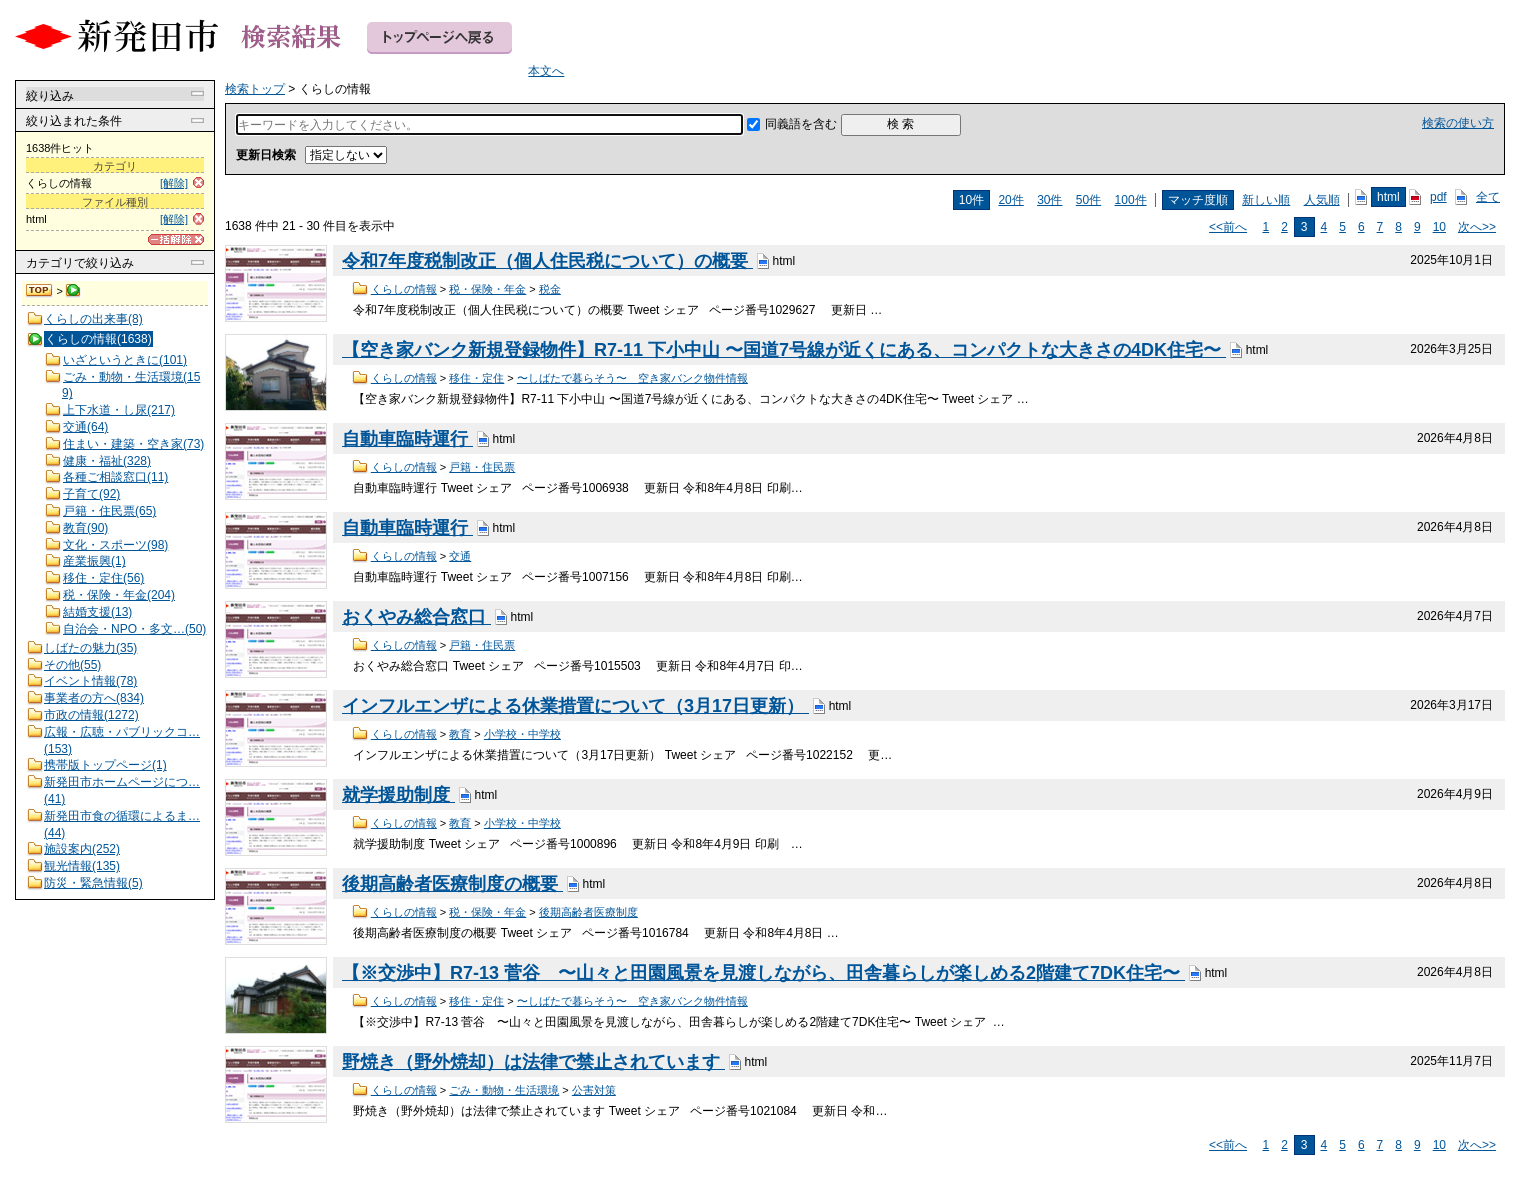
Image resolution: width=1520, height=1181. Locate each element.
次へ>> (1477, 227)
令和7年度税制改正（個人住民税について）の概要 (547, 261)
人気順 (1322, 200)
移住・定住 (476, 378)
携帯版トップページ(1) (105, 765)
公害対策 (594, 1090)
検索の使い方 (1458, 123)
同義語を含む (801, 124)
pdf (1438, 197)
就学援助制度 (398, 795)
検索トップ (40, 291)
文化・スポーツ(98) (115, 545)
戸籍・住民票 (482, 467)
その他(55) (72, 665)
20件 (1010, 200)
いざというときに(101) (125, 360)
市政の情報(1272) (91, 715)
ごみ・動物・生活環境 (504, 1090)
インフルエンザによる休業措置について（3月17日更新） (575, 706)
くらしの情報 (404, 289)
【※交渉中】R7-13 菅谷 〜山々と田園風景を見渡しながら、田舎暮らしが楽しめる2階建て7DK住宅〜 (763, 973)
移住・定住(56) (103, 578)
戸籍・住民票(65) (109, 511)
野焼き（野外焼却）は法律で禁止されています (533, 1062)
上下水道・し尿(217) (119, 410)
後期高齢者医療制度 (588, 912)
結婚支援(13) (97, 612)
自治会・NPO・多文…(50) (134, 629)
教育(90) (85, 528)
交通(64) (85, 427)
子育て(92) (91, 494)
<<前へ (1228, 227)
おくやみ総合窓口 (416, 617)
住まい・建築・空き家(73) (133, 444)
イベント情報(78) (90, 681)
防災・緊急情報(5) (93, 883)
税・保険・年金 (487, 289)
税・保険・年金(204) (119, 595)
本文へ (546, 71)
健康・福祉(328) (107, 461)
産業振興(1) (94, 561)
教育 (460, 734)
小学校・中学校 (522, 734)
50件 (1088, 200)
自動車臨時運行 (407, 439)
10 (1439, 227)
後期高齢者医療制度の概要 (452, 884)
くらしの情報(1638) (98, 339)
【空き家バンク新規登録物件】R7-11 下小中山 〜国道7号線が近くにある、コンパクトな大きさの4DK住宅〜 (784, 350)
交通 (460, 556)
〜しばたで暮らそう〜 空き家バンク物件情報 (632, 378)
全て (1488, 197)
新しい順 (1266, 200)
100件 (1131, 200)
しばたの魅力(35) (90, 648)
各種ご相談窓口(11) (115, 477)
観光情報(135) (82, 866)
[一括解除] (176, 239)
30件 (1049, 200)
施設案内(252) (82, 849)
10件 (971, 200)
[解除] (174, 183)
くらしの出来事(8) (93, 319)
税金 (550, 289)
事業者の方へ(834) (94, 698)
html (1388, 197)
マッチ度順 (1198, 200)
